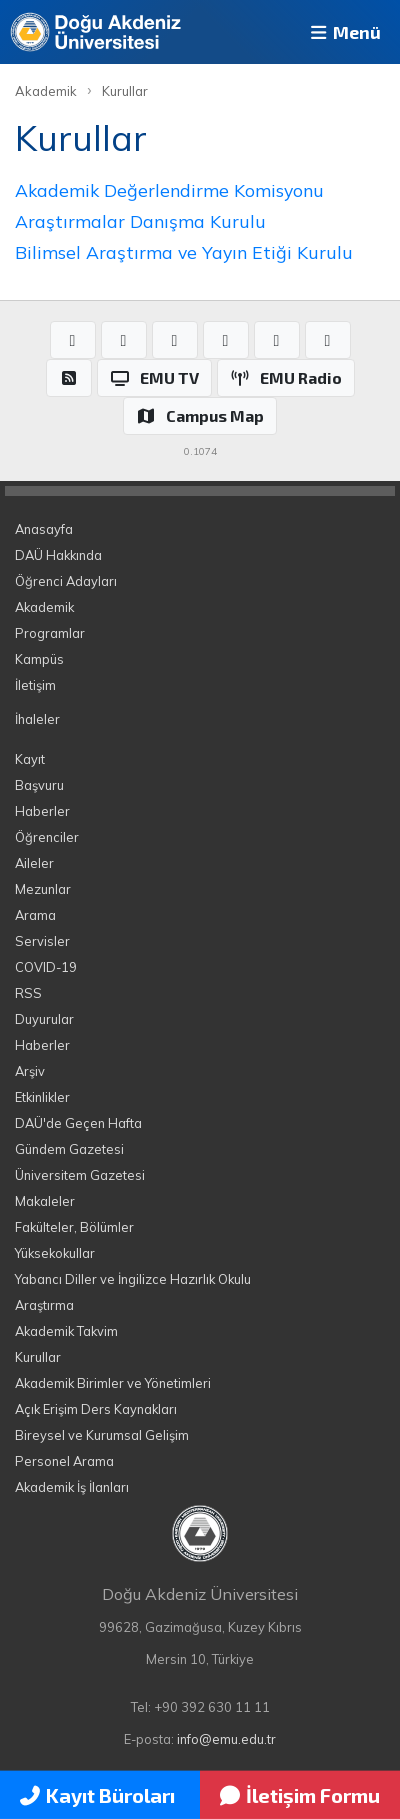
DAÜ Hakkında (58, 555)
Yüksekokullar (55, 1253)
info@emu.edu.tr (226, 1739)
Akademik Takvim (66, 1331)
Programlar (50, 633)
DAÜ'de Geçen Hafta (78, 1123)
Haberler (42, 811)
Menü (344, 32)
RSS (28, 993)
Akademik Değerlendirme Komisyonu (169, 190)
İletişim (35, 685)
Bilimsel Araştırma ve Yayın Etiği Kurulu (184, 252)
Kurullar (125, 91)
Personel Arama (64, 1461)
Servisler (42, 941)
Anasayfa (44, 529)
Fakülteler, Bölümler (74, 1227)
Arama (35, 915)
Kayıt (30, 759)
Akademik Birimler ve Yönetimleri (113, 1383)
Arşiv (30, 1071)
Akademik (46, 91)
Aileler (34, 863)
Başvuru (39, 785)
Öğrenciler (47, 837)
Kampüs (39, 659)
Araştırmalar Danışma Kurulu (140, 221)
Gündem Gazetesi (69, 1149)
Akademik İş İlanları (72, 1487)
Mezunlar (43, 889)
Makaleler (45, 1201)
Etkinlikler (42, 1097)
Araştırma (44, 1305)
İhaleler (37, 719)
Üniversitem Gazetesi (80, 1175)
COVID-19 (46, 967)
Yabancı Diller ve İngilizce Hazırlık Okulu (133, 1279)
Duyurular (44, 1019)
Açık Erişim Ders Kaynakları (96, 1409)
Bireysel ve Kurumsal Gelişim (102, 1435)
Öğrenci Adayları (66, 581)
